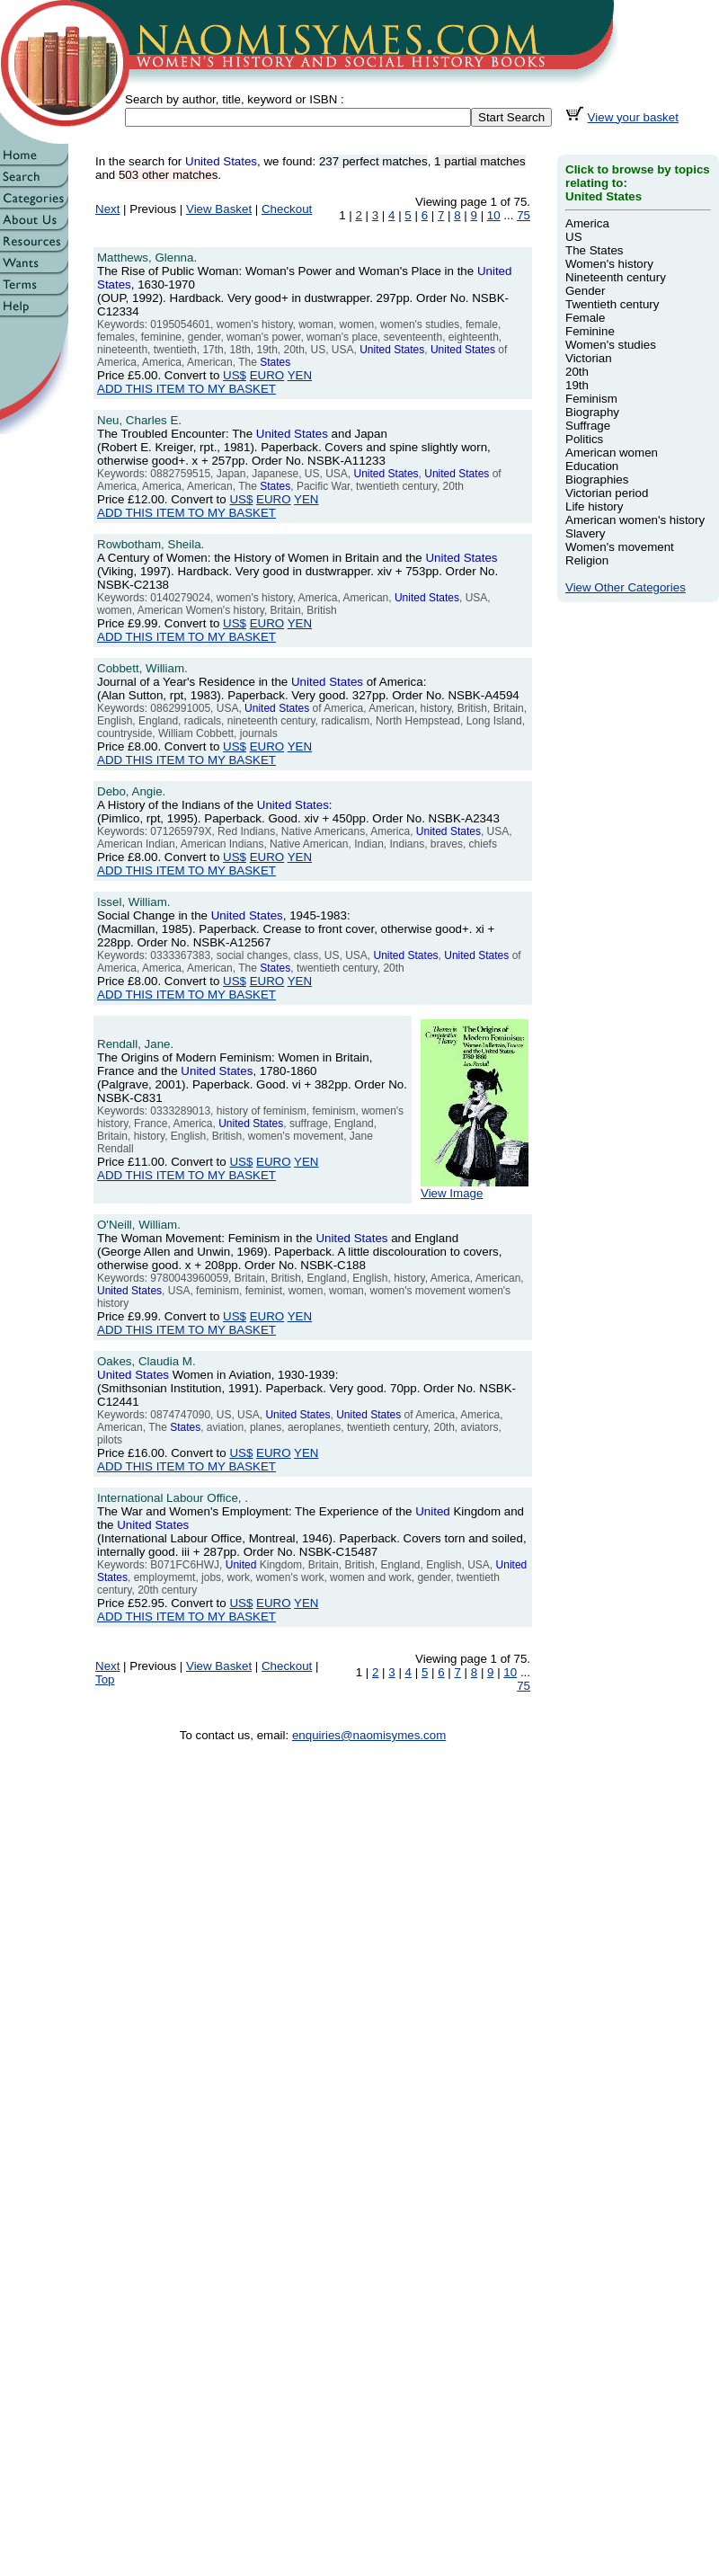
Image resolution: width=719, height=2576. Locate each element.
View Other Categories (625, 587)
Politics (584, 439)
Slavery (585, 533)
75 (523, 215)
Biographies (596, 479)
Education (591, 466)
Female (585, 317)
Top (105, 1679)
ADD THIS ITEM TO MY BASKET (186, 388)
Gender (585, 291)
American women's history (635, 520)
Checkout (287, 209)
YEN (300, 375)
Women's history (609, 264)
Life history (594, 506)
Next (107, 209)
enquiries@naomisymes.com (369, 1735)
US (573, 237)
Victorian (588, 358)
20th (577, 371)
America (587, 223)
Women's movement (619, 547)
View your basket (633, 117)
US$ (234, 375)
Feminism (591, 398)
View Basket (219, 209)
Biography (592, 412)
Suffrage (587, 425)
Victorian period (606, 493)
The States (594, 250)
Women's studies (610, 344)
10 (494, 215)
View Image (474, 1188)
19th (577, 385)
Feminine (590, 331)
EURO (267, 375)
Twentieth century (612, 304)
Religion (586, 560)
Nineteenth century (615, 277)
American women (611, 452)
